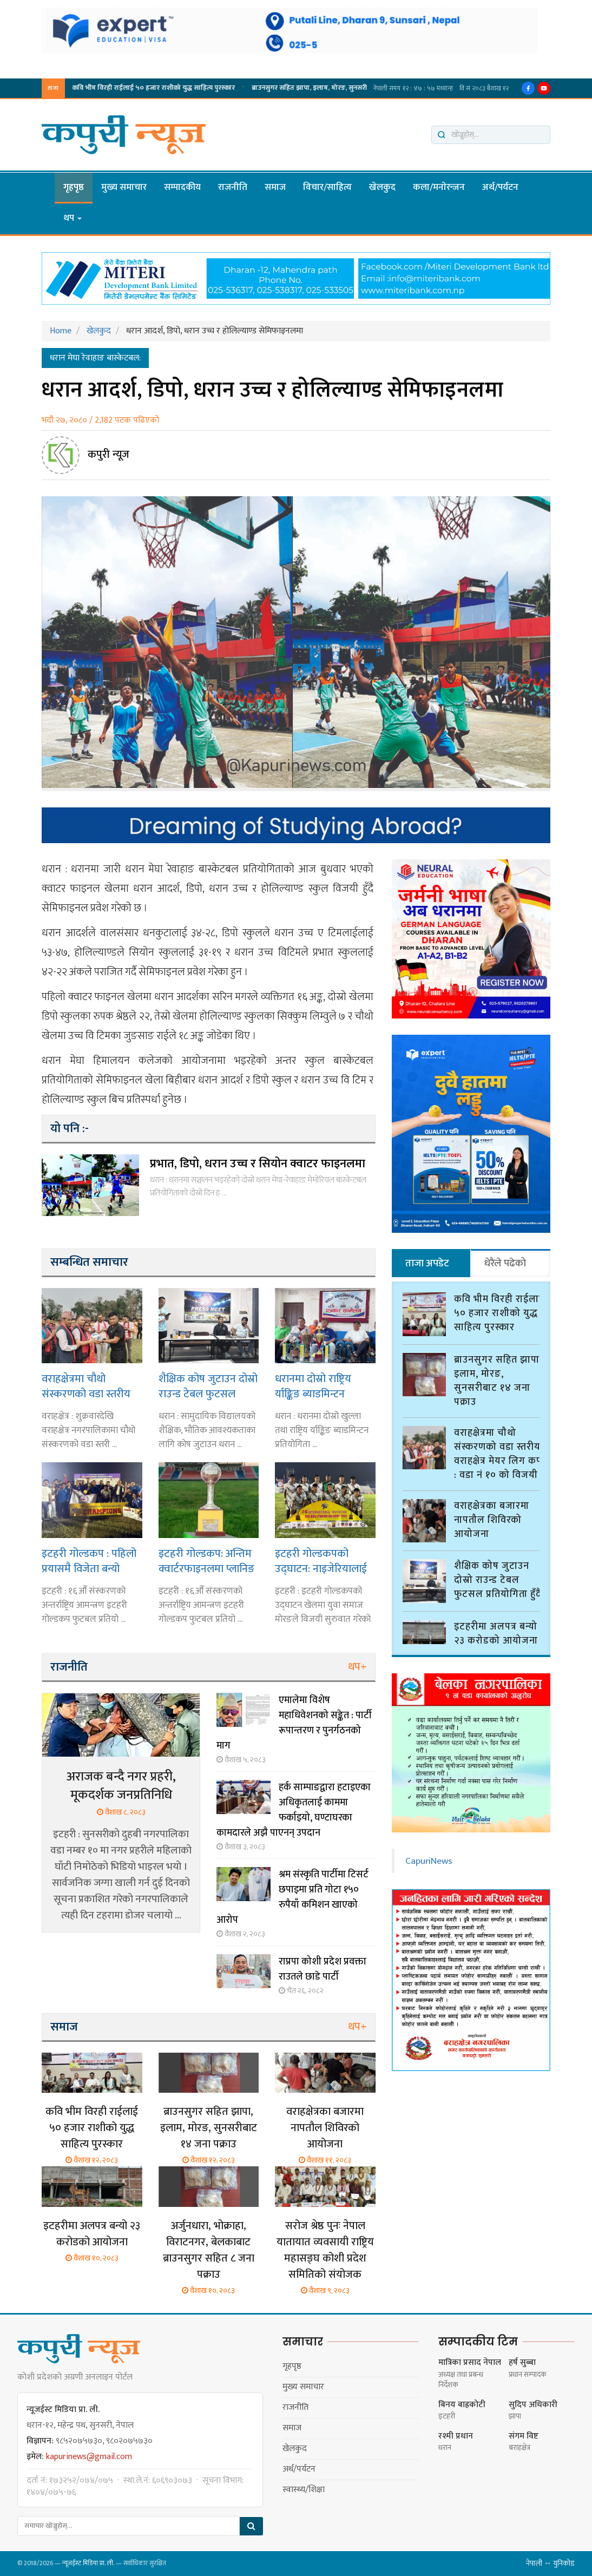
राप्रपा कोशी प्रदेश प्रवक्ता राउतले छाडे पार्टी (322, 1969)
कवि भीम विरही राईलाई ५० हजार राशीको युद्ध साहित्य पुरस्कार (91, 2128)
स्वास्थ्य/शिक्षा (303, 2489)
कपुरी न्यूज (108, 454)
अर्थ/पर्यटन (500, 187)
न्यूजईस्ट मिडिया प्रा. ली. (88, 2563)
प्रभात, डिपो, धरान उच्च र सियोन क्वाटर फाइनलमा (257, 1164)
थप (72, 218)
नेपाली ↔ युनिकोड (550, 2563)
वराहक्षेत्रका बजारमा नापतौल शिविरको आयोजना (325, 2128)
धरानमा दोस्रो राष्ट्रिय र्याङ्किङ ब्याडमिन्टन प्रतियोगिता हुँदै (313, 1386)
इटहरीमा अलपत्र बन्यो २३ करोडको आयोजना (91, 2234)
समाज (275, 187)
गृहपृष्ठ (73, 187)
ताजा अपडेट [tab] (427, 1263)
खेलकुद (382, 187)
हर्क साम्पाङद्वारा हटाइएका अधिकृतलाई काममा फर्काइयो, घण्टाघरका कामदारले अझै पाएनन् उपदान (293, 1810)
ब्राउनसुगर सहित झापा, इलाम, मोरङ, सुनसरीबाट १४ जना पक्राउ (234, 88)
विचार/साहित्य (327, 187)
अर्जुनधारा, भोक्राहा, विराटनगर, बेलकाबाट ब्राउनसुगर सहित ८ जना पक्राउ (208, 2250)
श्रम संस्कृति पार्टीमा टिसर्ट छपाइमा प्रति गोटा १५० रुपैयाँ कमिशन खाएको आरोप (292, 1897)
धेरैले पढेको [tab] (505, 1263)
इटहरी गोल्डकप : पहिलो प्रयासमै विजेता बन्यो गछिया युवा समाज (89, 1561)
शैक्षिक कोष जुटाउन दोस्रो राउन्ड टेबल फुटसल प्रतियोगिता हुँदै (208, 1386)
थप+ (357, 1667)
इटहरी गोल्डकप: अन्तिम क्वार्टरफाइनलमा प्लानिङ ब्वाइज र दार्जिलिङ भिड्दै (206, 1561)
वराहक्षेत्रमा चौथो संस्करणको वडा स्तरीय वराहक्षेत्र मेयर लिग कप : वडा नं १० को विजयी (89, 1386)
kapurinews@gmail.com (89, 2456)
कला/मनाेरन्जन (439, 187)
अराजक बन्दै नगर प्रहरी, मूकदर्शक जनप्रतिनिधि (121, 1785)
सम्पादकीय (182, 187)
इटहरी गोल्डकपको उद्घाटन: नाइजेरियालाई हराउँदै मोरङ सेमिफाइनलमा (321, 1561)
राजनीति (232, 187)
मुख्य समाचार (124, 187)
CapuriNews (428, 1856)
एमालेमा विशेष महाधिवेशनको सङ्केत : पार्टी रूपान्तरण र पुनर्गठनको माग (294, 1723)
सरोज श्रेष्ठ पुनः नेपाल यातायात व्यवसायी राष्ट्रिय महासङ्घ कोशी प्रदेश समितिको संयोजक (325, 2250)
